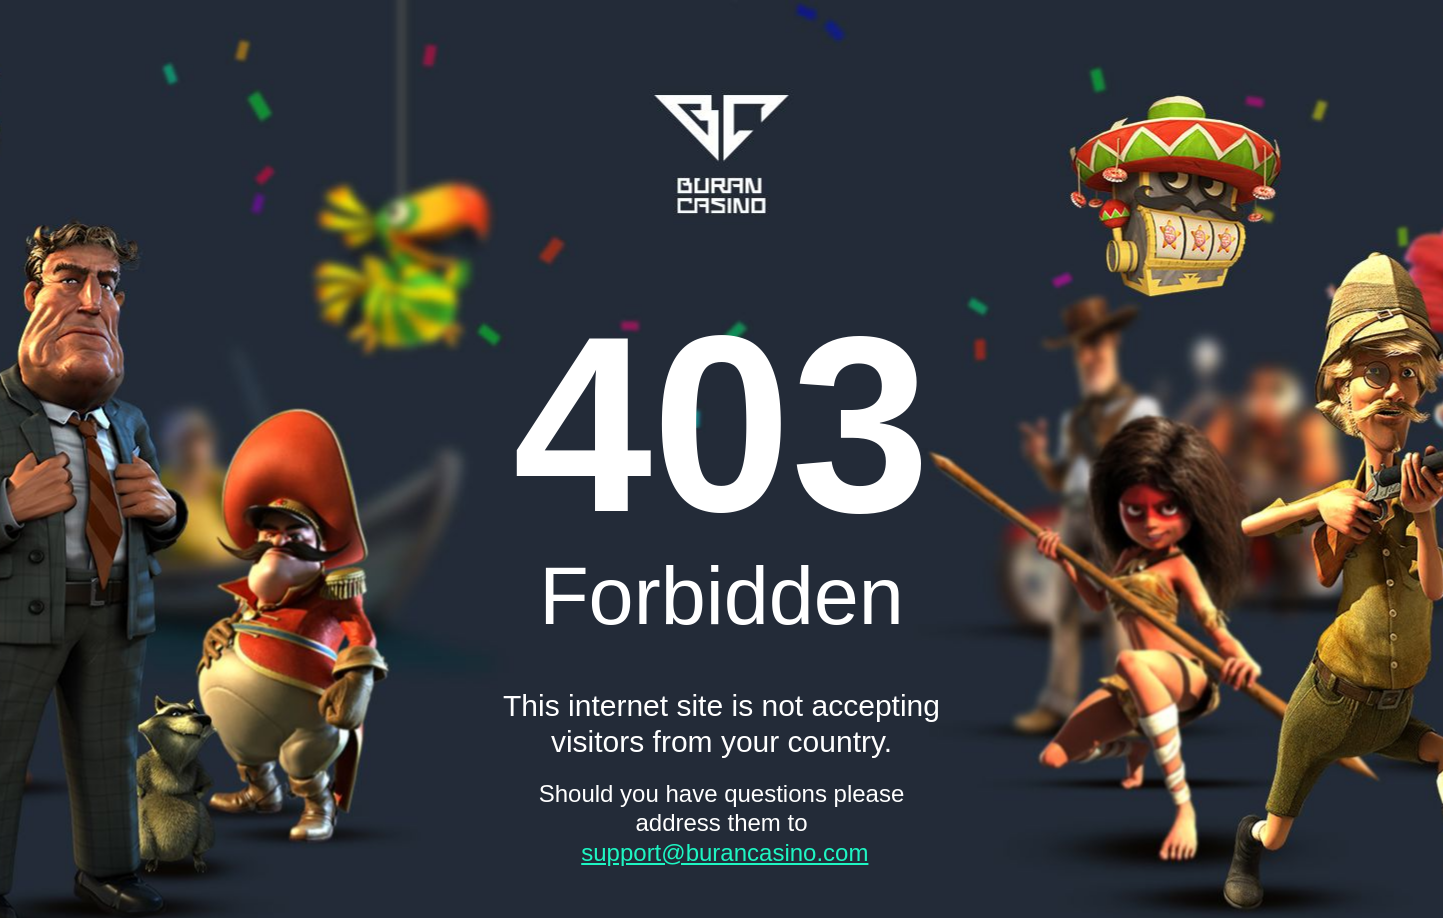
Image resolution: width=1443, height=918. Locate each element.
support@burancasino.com (724, 852)
